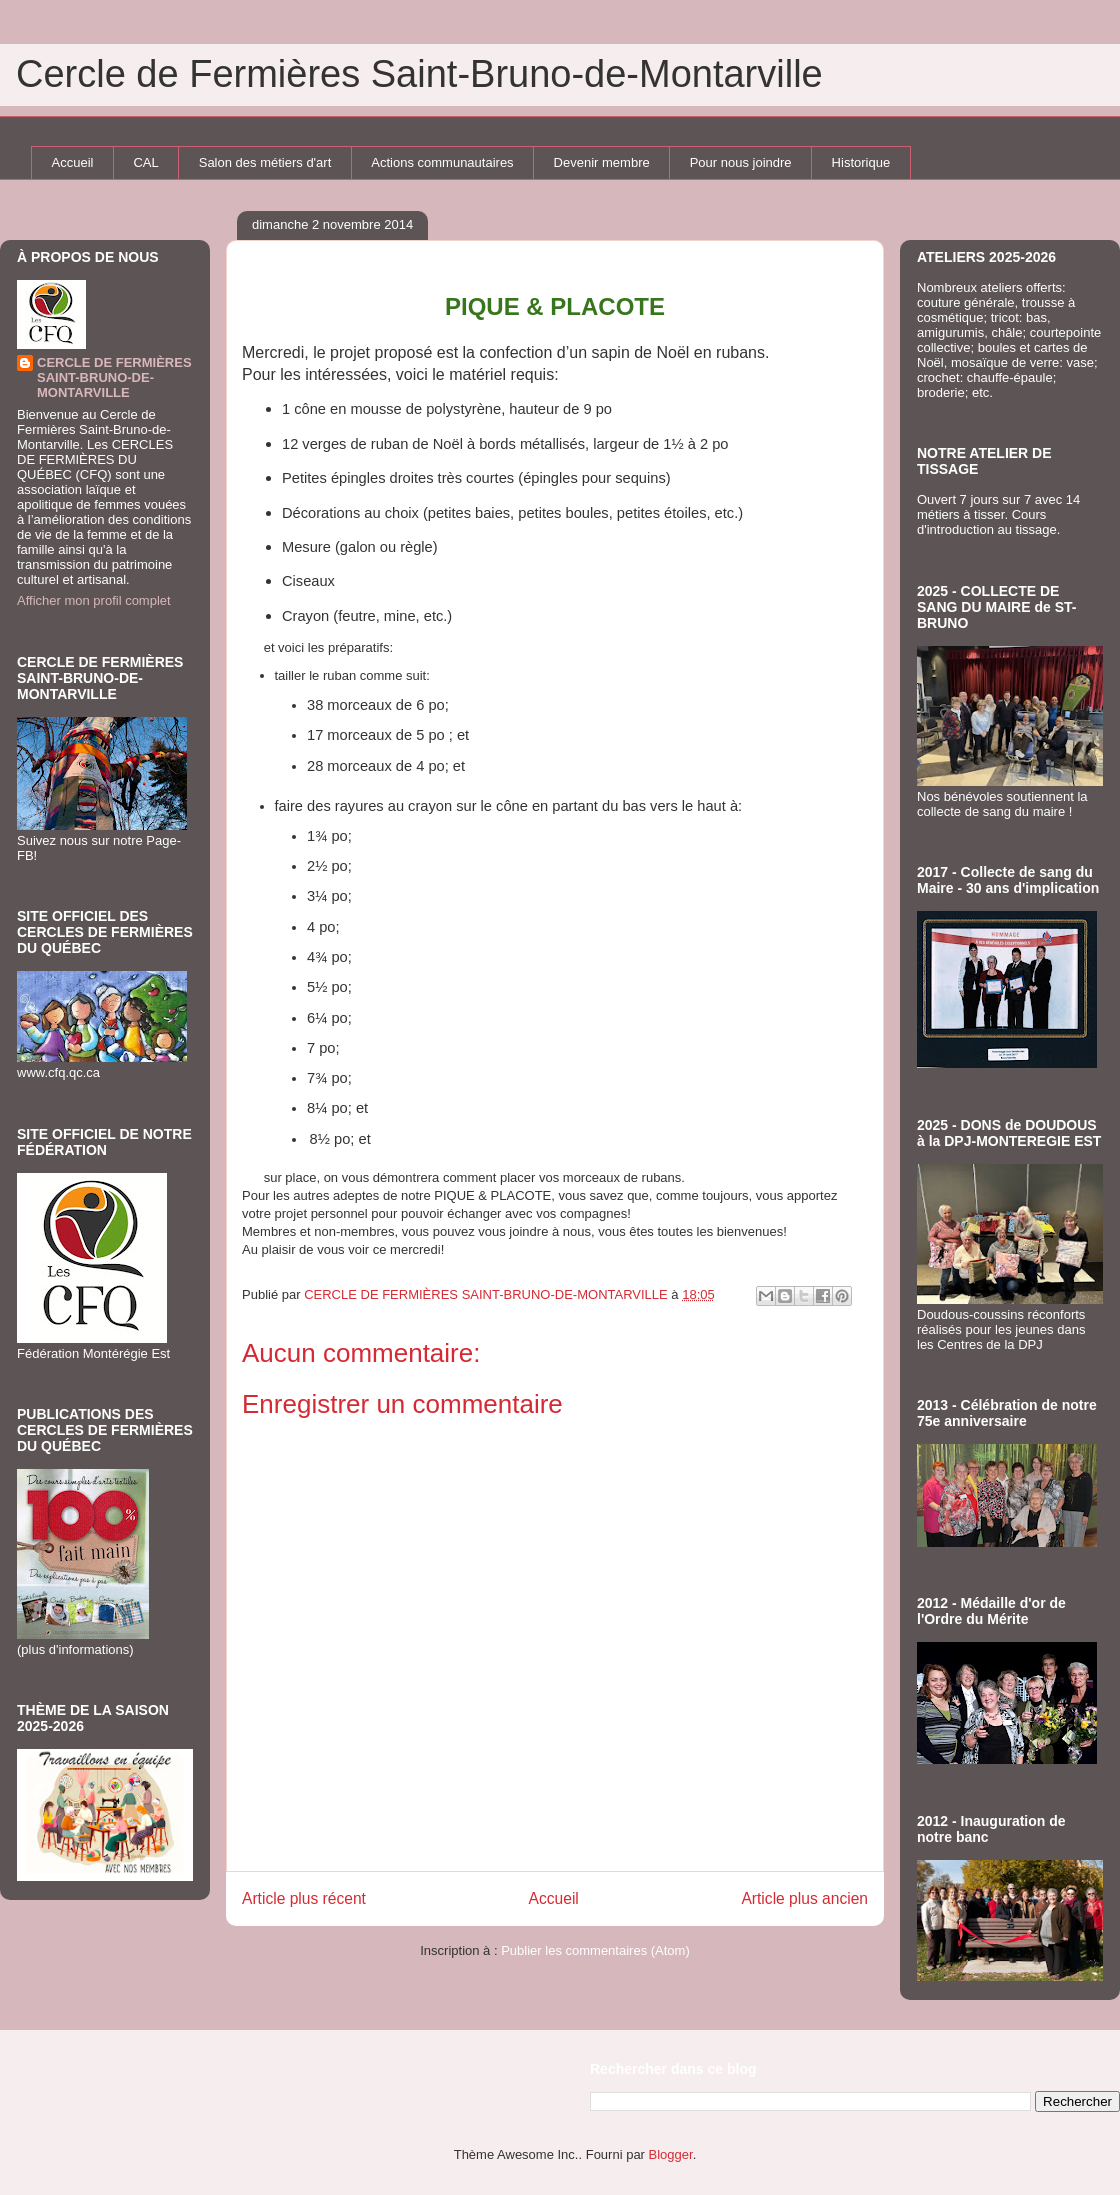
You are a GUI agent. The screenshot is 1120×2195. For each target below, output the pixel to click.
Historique (861, 162)
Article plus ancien (804, 1898)
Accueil (73, 162)
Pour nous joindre (741, 162)
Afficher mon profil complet (94, 600)
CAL (145, 162)
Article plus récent (304, 1898)
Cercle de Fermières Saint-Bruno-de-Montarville (419, 74)
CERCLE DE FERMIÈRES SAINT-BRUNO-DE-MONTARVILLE (114, 377)
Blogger (671, 2154)
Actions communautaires (442, 162)
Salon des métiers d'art (265, 162)
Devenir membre (602, 162)
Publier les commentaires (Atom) (595, 1950)
